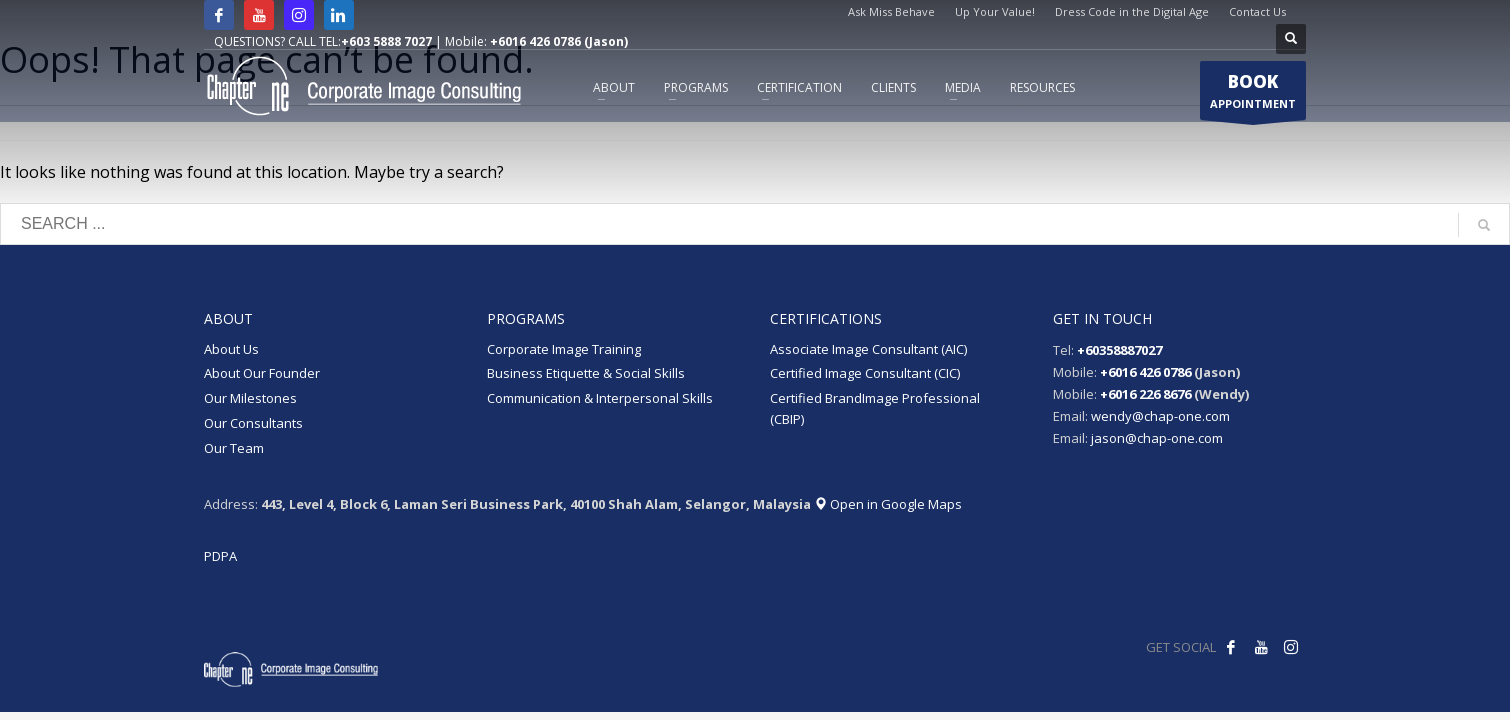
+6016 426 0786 (1145, 372)
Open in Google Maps (888, 504)
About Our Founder (262, 373)
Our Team (234, 448)
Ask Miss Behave (891, 11)
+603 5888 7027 (386, 41)
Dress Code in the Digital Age (1132, 11)
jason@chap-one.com (1157, 438)
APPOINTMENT (1253, 95)
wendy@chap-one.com (1160, 416)
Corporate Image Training (564, 349)
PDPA (220, 556)
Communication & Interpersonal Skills (600, 398)
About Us (231, 349)
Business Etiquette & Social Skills (586, 373)
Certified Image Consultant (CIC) (865, 373)
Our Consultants (253, 423)
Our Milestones (250, 398)
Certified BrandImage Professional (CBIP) (875, 408)
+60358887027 (1119, 350)
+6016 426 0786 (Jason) (559, 41)
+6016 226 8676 (1145, 394)
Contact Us (1257, 11)
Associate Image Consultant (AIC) (868, 349)
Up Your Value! (995, 11)
